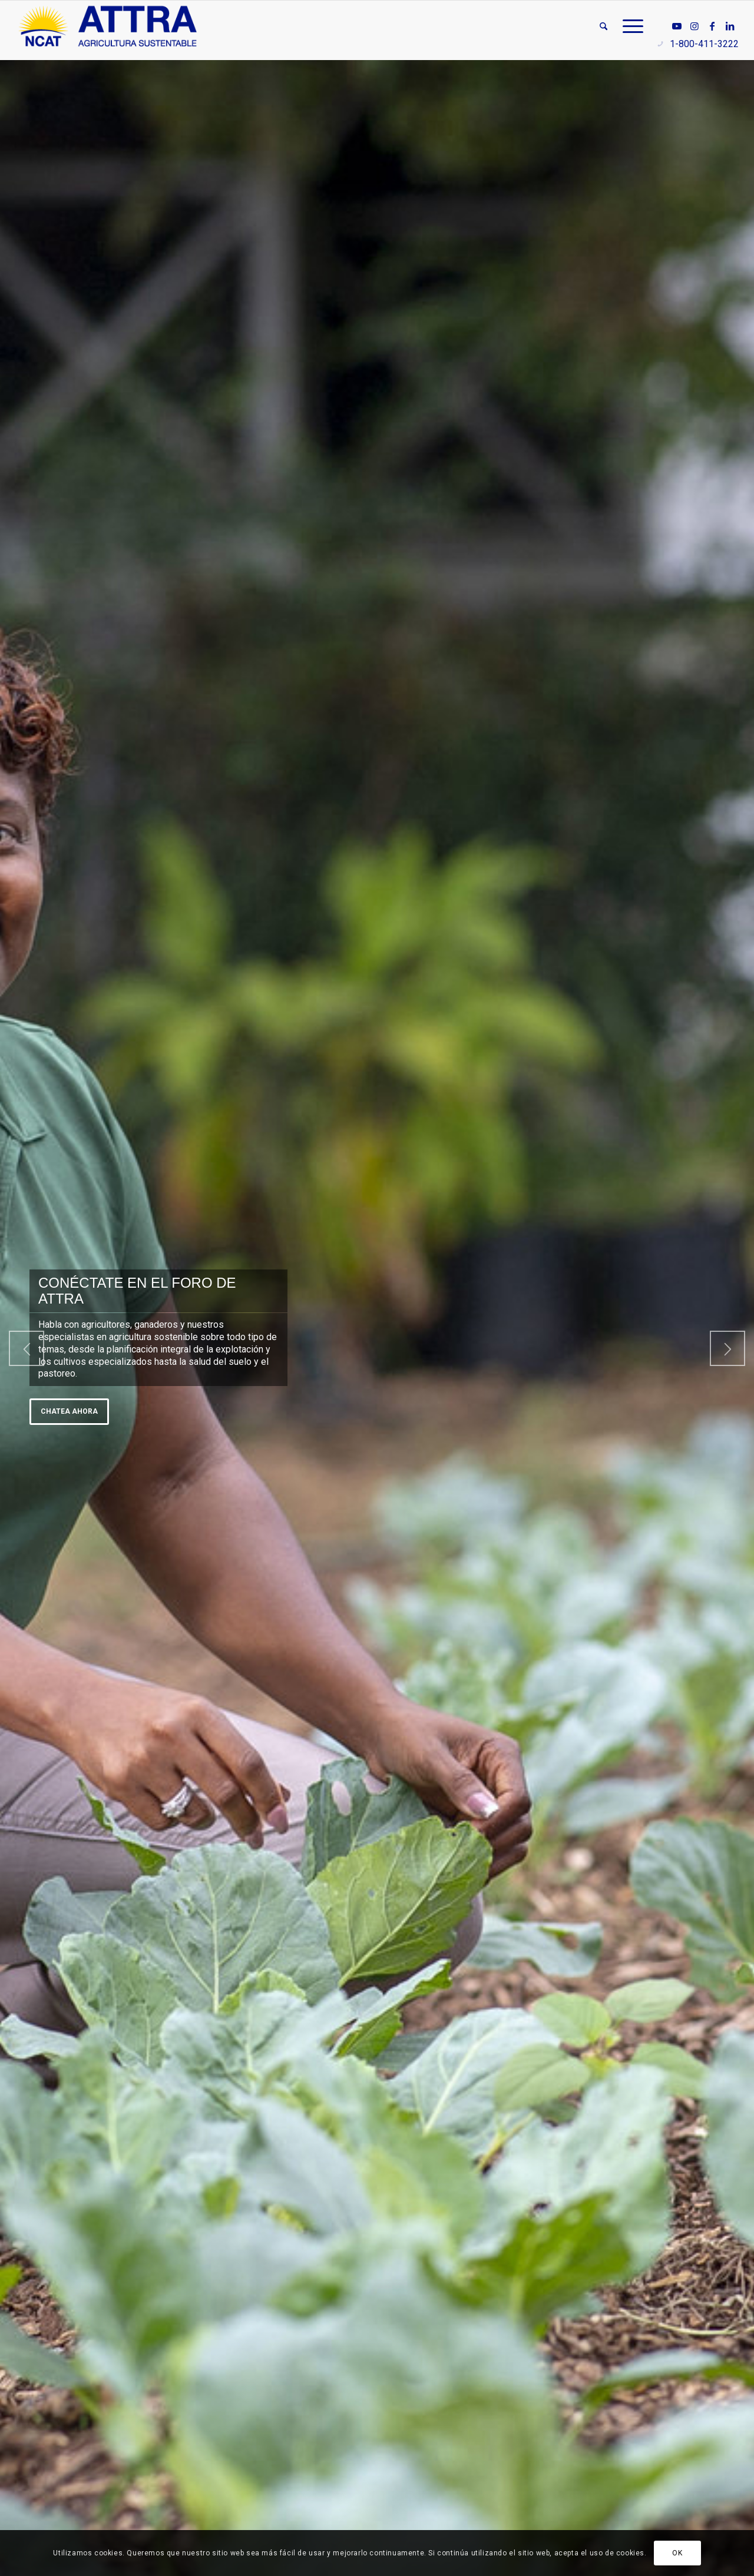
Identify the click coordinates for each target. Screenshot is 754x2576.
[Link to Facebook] (712, 26)
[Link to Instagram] (694, 26)
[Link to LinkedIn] (730, 26)
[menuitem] (603, 26)
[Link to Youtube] (677, 26)
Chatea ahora (69, 1411)
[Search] (603, 26)
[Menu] (629, 26)
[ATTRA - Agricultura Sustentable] (107, 26)
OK (677, 2553)
